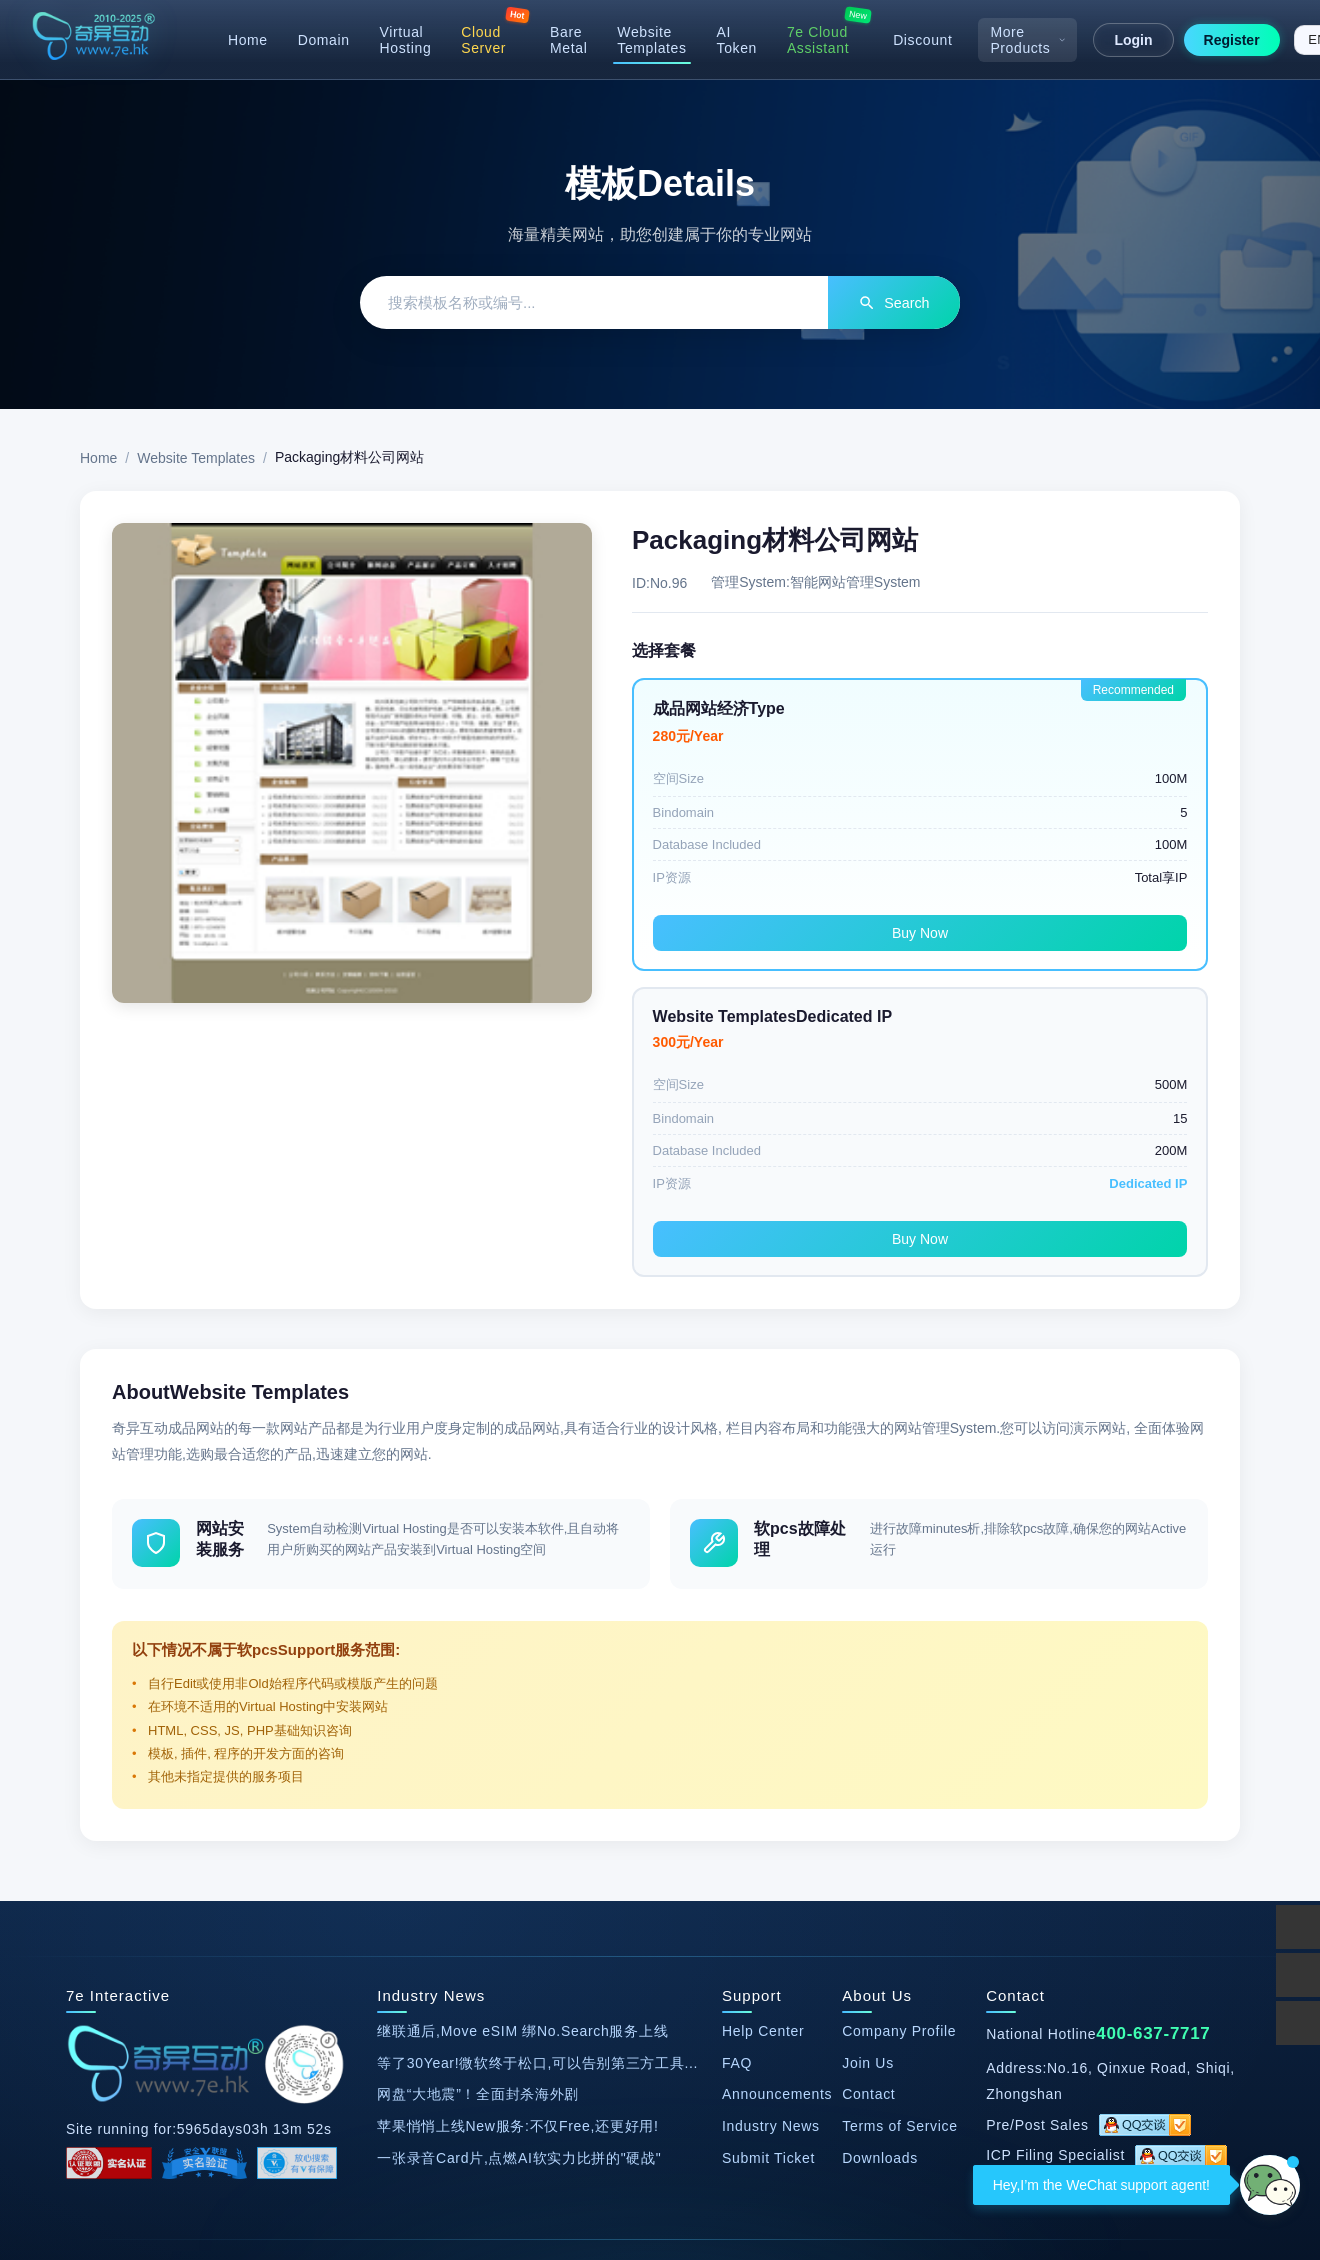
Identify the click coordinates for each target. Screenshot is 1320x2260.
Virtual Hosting (406, 40)
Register (1232, 40)
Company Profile (899, 1758)
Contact (868, 1821)
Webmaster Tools (1151, 2007)
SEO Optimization (536, 2057)
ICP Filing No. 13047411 (403, 2148)
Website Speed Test (512, 2007)
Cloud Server (483, 40)
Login (1133, 40)
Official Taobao (161, 2007)
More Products (1027, 40)
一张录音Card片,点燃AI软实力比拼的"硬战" (519, 1884)
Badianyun (868, 2007)
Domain (324, 40)
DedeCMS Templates (328, 2007)
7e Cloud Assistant (818, 40)
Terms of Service (899, 1853)
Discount (922, 40)
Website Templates (651, 40)
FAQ (737, 1789)
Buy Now (772, 935)
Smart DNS (663, 2007)
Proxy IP (814, 2057)
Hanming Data (998, 2007)
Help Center (763, 1758)
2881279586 (1105, 1913)
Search (887, 303)
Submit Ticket (768, 1884)
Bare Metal (568, 40)
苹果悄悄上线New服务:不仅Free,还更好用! (517, 1853)
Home (248, 40)
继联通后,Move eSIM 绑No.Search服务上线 (522, 1758)
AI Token (737, 40)
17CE (767, 2007)
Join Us (868, 1789)
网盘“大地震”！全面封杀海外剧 (478, 1821)
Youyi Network (690, 2057)
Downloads (880, 1884)
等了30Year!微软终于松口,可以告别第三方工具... (537, 1789)
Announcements (777, 1821)
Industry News (771, 1853)
